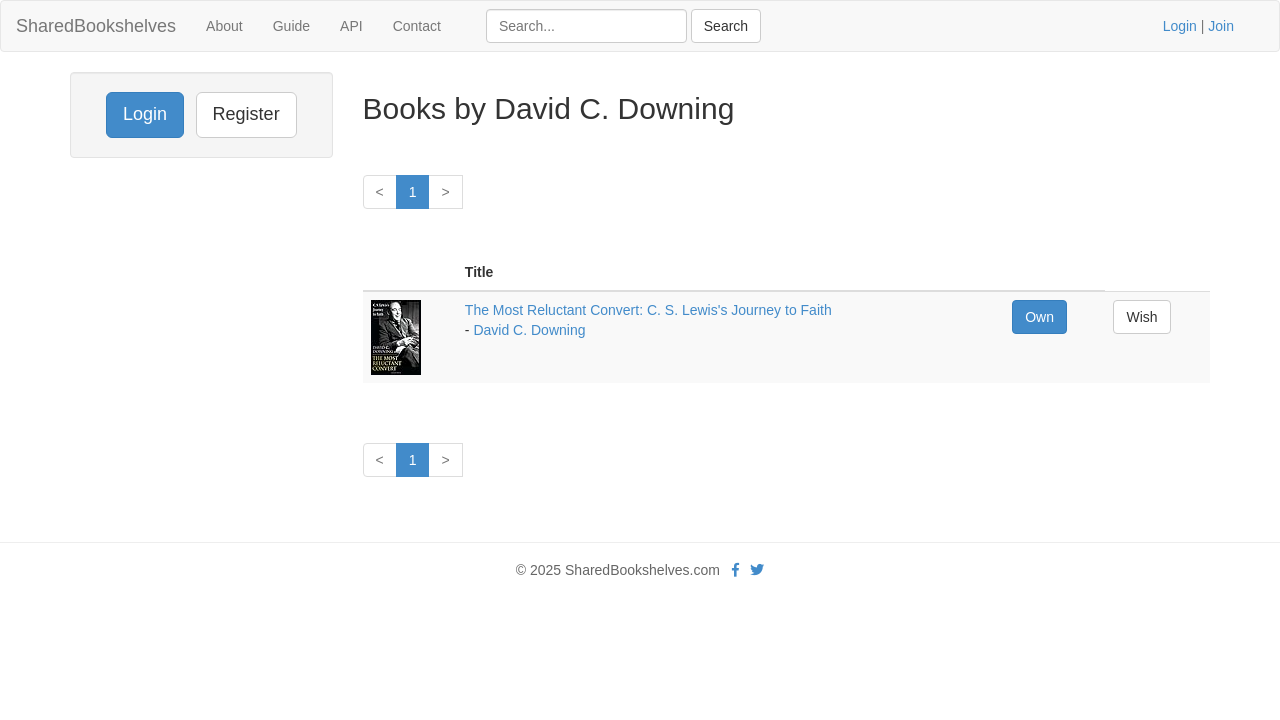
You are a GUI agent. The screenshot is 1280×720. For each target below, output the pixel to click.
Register (246, 114)
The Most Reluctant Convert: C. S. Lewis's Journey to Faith (648, 310)
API (351, 26)
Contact (417, 26)
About (224, 26)
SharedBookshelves (96, 26)
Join (1221, 26)
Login (1180, 26)
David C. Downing (529, 330)
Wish (1141, 317)
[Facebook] (735, 570)
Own (1039, 317)
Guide (291, 26)
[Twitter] (757, 570)
